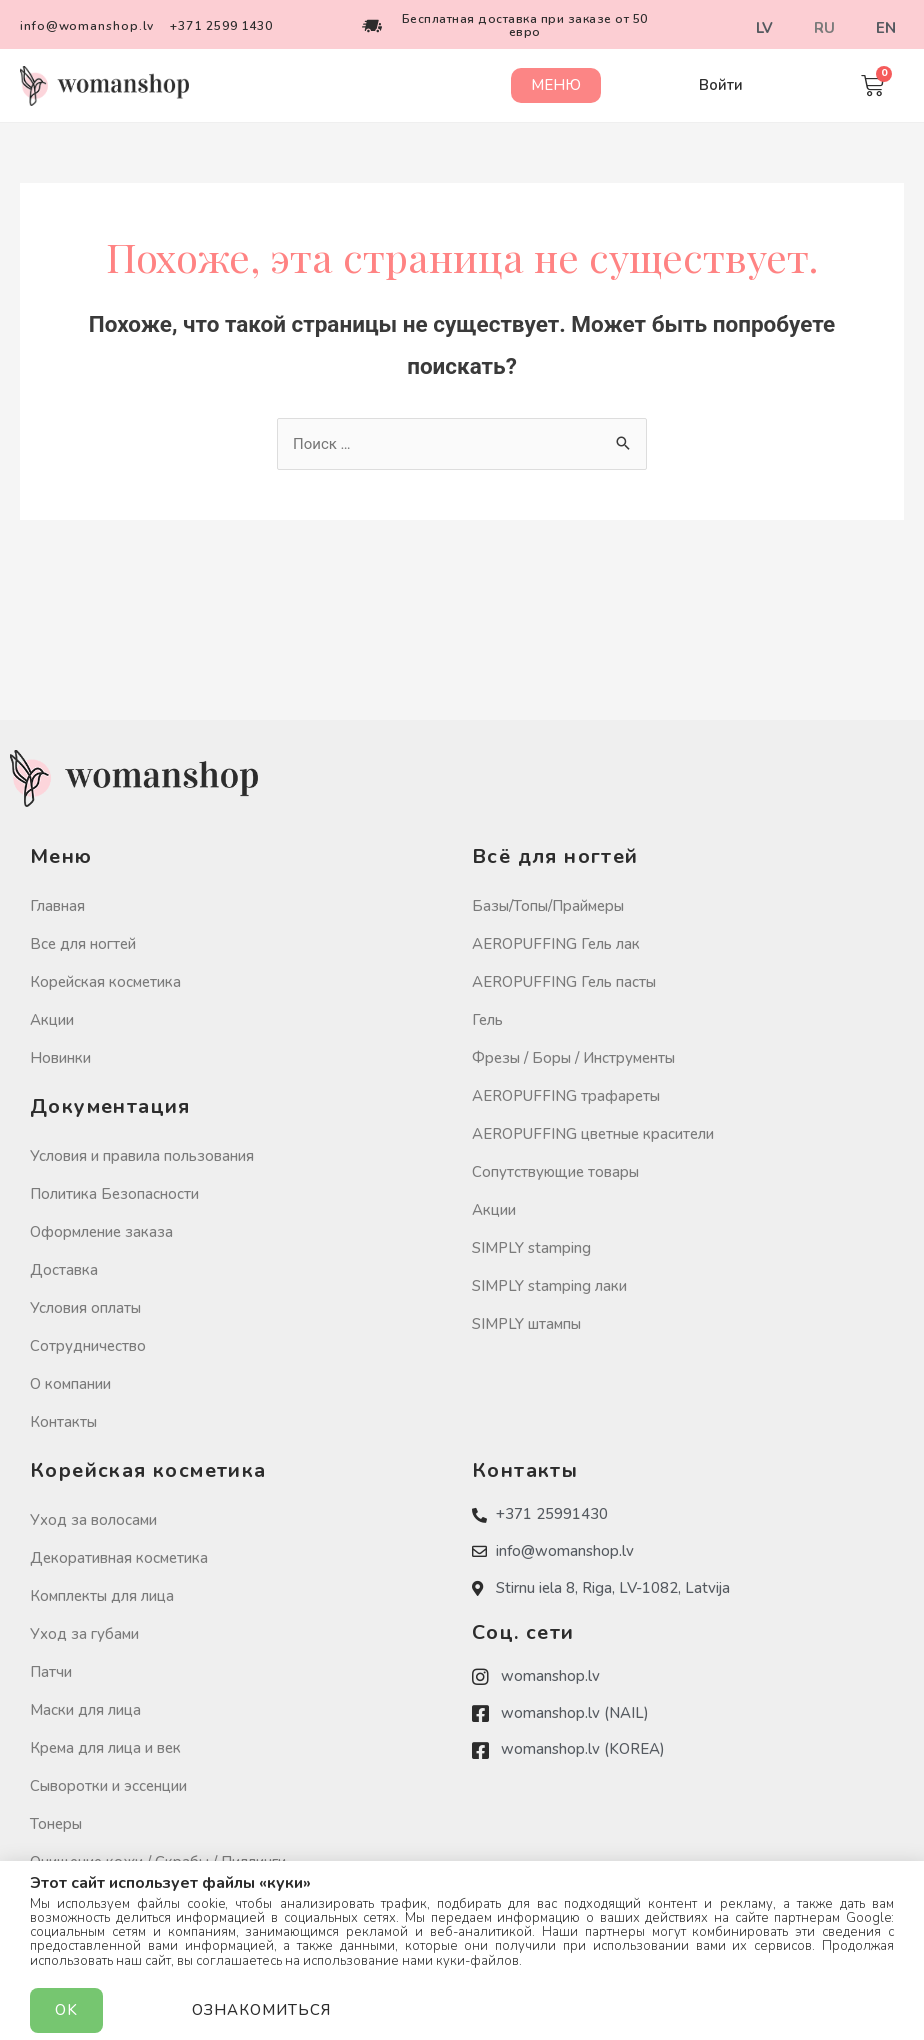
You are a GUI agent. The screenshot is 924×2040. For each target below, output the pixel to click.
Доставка (64, 1270)
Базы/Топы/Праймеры (548, 906)
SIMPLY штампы (526, 1324)
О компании (70, 1384)
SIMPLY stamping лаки (549, 1286)
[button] (556, 85)
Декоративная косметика (119, 1558)
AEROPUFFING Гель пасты (564, 982)
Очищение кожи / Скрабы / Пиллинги (158, 1862)
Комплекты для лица (102, 1596)
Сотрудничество (88, 1346)
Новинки (60, 1058)
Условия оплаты (85, 1308)
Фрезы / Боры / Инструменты (573, 1058)
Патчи (51, 1672)
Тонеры (56, 1824)
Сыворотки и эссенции (108, 1786)
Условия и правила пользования (142, 1156)
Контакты (63, 1422)
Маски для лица (85, 1710)
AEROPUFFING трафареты (566, 1096)
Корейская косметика (105, 982)
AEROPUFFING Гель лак (556, 944)
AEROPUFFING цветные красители (593, 1134)
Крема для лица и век (105, 1748)
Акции (52, 1020)
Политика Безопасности (114, 1194)
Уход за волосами (93, 1520)
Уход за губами (84, 1634)
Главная (57, 906)
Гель (487, 1020)
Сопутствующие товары (555, 1172)
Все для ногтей (83, 944)
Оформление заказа (101, 1232)
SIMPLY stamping (531, 1248)
